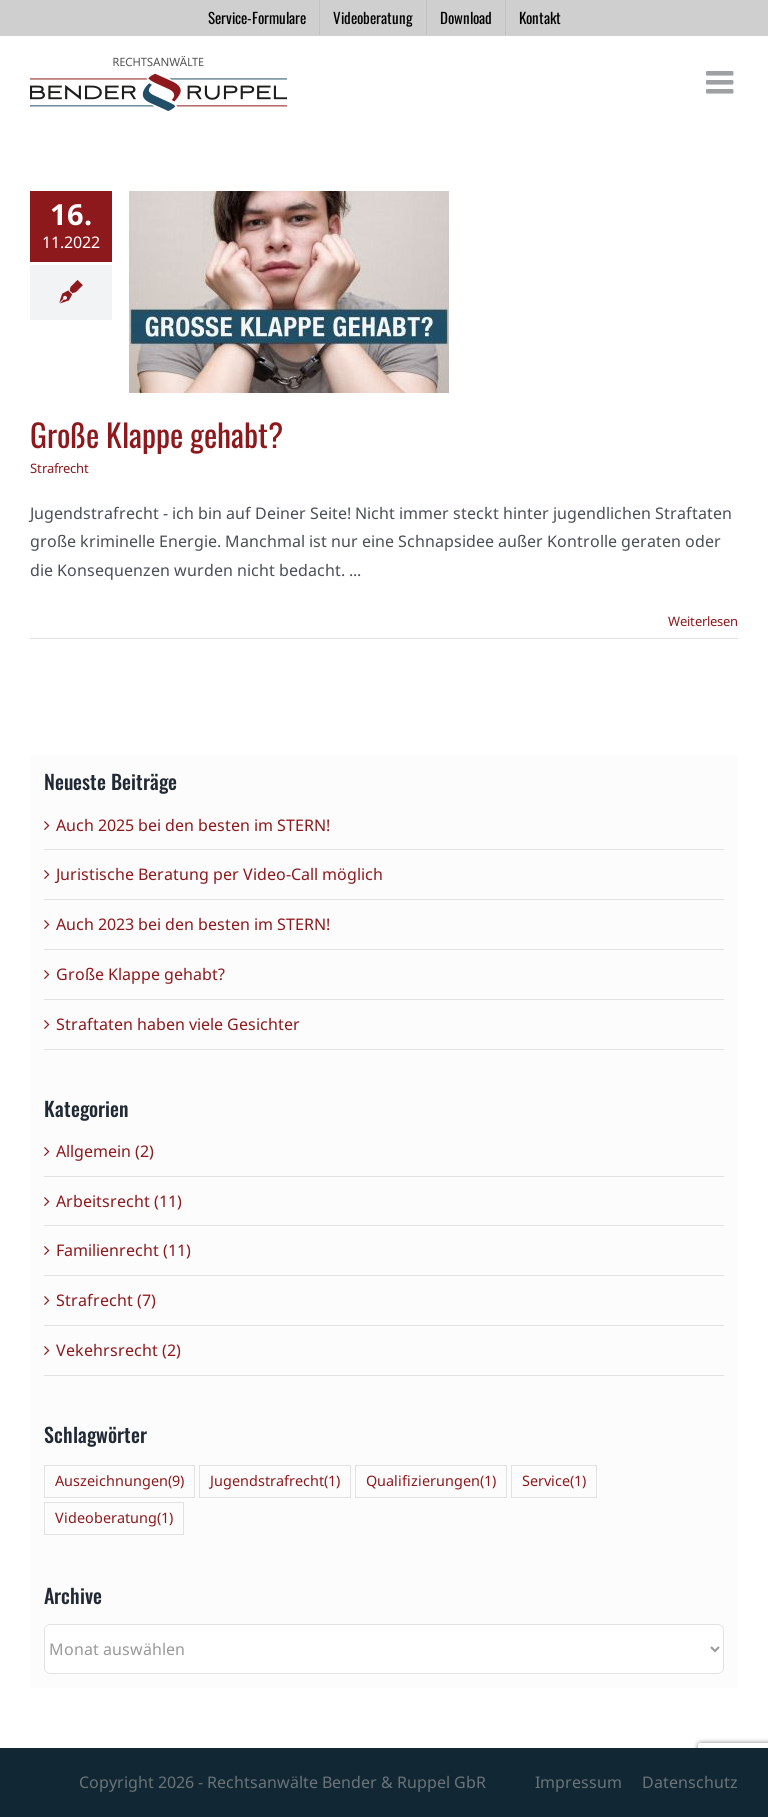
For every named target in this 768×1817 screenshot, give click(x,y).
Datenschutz (690, 1782)
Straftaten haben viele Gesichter (178, 1024)
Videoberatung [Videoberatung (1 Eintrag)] (114, 1518)
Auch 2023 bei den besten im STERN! (193, 924)
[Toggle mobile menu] (722, 82)
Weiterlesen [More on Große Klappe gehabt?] (703, 621)
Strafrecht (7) (106, 1300)
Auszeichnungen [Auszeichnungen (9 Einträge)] (119, 1481)
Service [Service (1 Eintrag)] (554, 1481)
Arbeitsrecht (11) (119, 1201)
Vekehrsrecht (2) (118, 1350)
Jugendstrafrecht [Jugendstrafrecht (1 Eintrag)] (275, 1481)
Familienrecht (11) (123, 1250)
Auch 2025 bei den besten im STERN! (193, 825)
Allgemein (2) (105, 1151)
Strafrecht (59, 468)
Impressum (578, 1782)
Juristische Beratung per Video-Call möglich (219, 874)
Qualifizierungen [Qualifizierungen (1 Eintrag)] (431, 1481)
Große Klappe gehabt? (156, 433)
